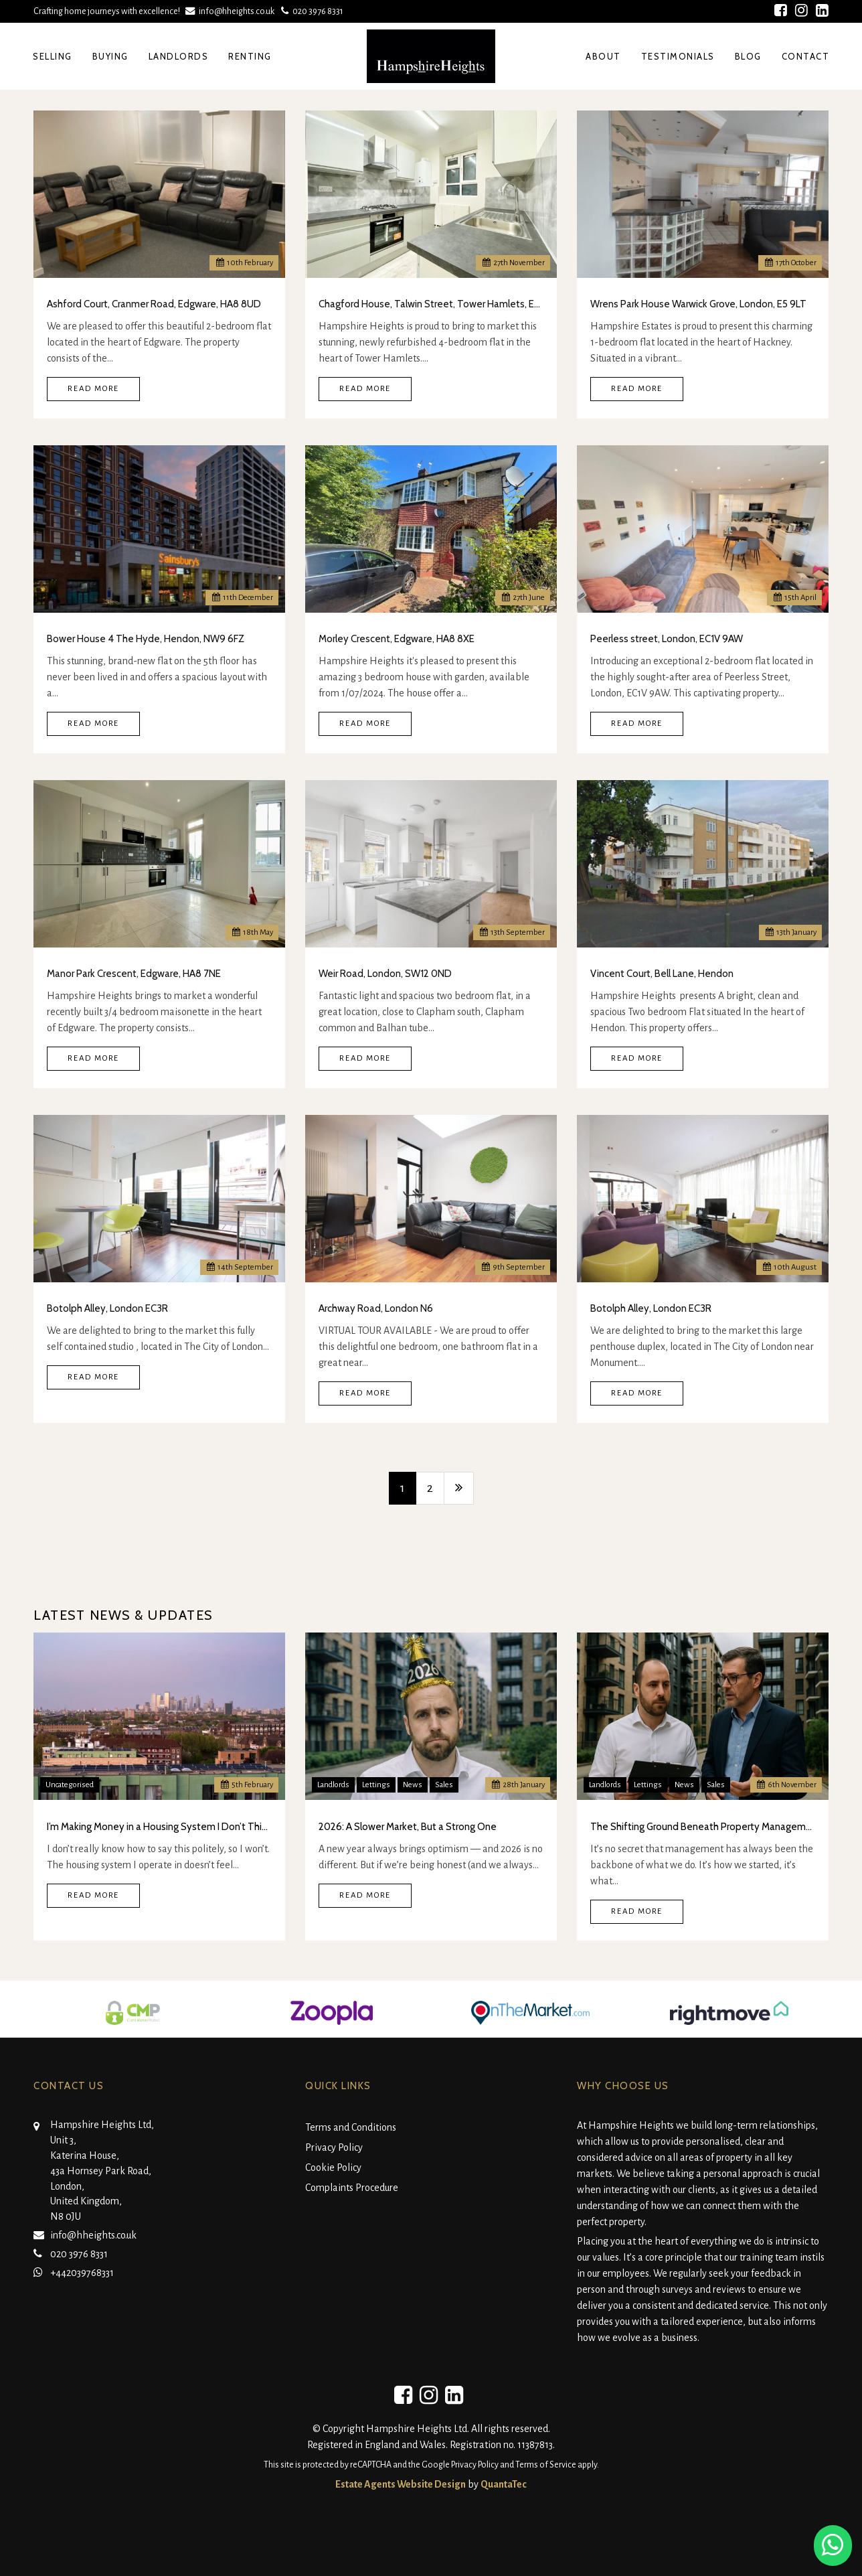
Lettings (376, 1785)
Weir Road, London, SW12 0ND (385, 974)
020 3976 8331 (310, 11)
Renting (250, 56)
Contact (806, 56)
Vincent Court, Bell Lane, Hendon (662, 974)
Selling (52, 56)
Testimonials (678, 56)
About (603, 56)
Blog (748, 56)
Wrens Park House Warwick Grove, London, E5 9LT (698, 304)
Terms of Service (545, 2465)
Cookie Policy (333, 2167)
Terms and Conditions (350, 2127)
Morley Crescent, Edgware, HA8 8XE (397, 639)
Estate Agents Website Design (400, 2484)
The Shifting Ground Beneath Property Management (702, 1827)
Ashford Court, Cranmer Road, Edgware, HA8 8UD (154, 304)
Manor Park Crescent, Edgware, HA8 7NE (134, 974)
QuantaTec (504, 2484)
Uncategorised (70, 1785)
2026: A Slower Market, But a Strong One (408, 1827)
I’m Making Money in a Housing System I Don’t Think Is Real (159, 1827)
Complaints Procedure (351, 2187)
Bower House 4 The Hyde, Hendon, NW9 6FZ (145, 639)
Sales (444, 1785)
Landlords (179, 56)
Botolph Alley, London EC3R (107, 1308)
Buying (110, 56)
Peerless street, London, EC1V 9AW (666, 639)
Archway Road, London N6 (376, 1308)
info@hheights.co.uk (231, 11)
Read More (93, 388)
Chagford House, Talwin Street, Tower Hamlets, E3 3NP (431, 304)
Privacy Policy (334, 2147)
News (412, 1785)
